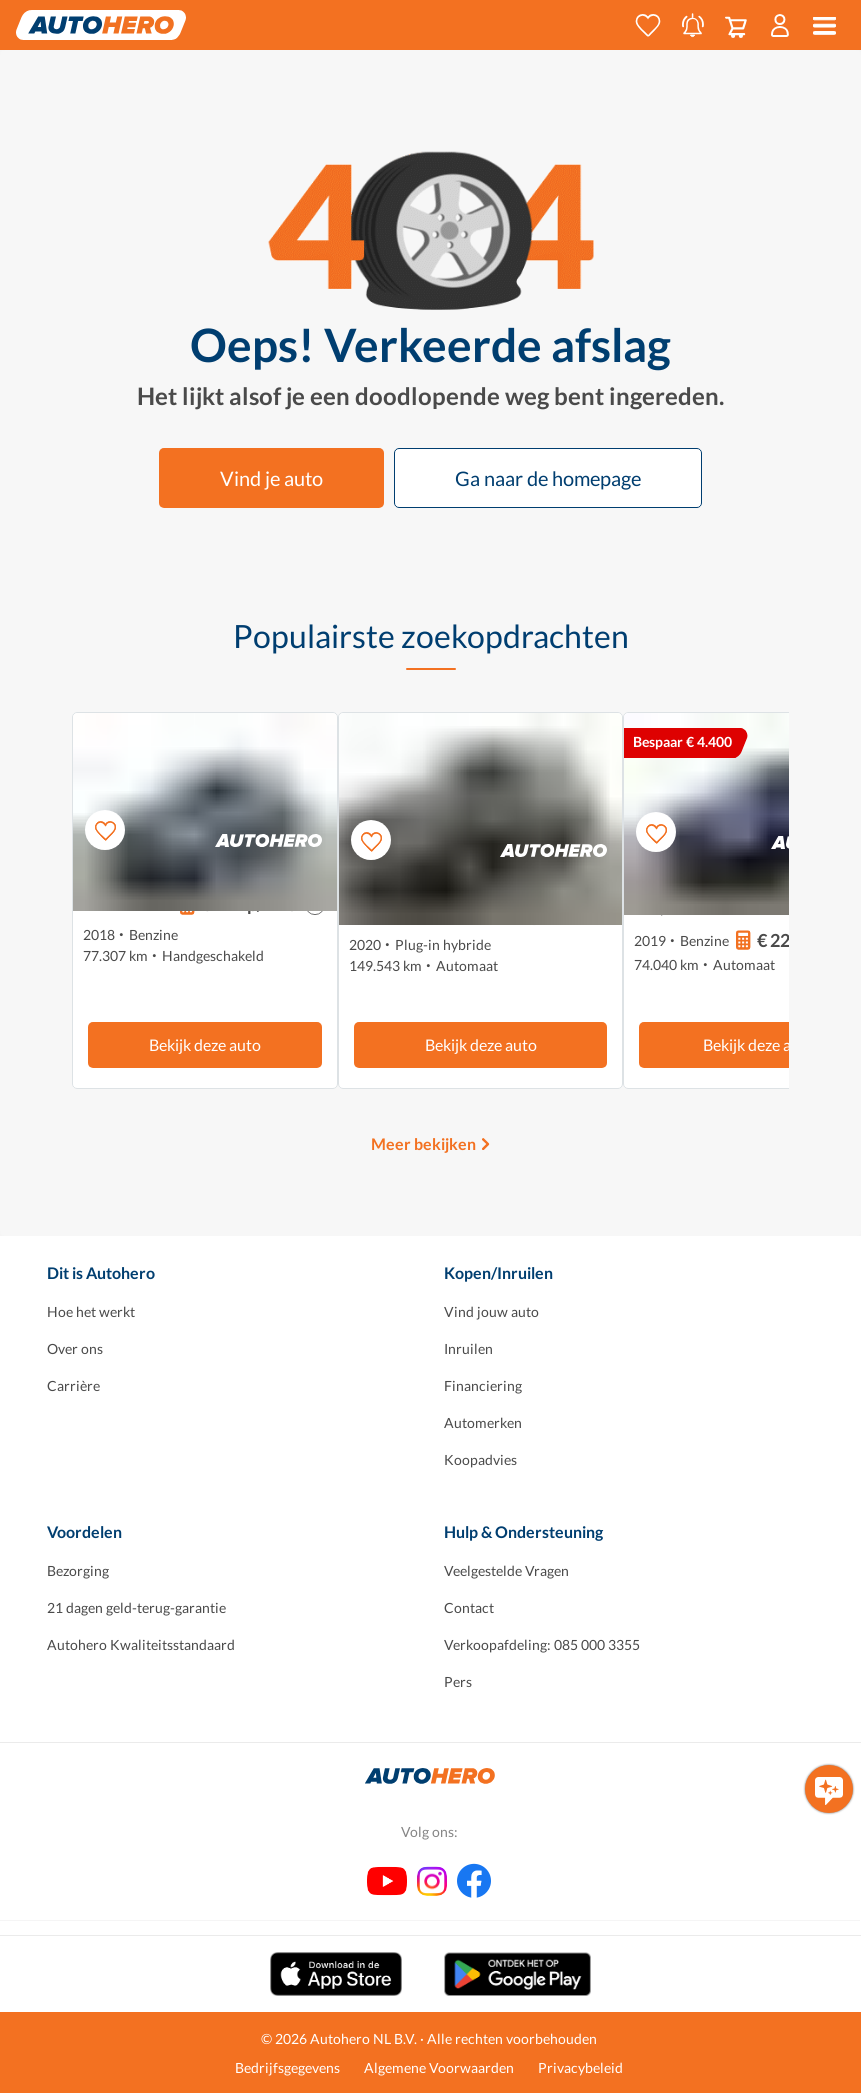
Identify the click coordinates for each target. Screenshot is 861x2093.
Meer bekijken (423, 1143)
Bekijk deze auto (205, 1044)
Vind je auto (271, 478)
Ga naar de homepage (548, 478)
